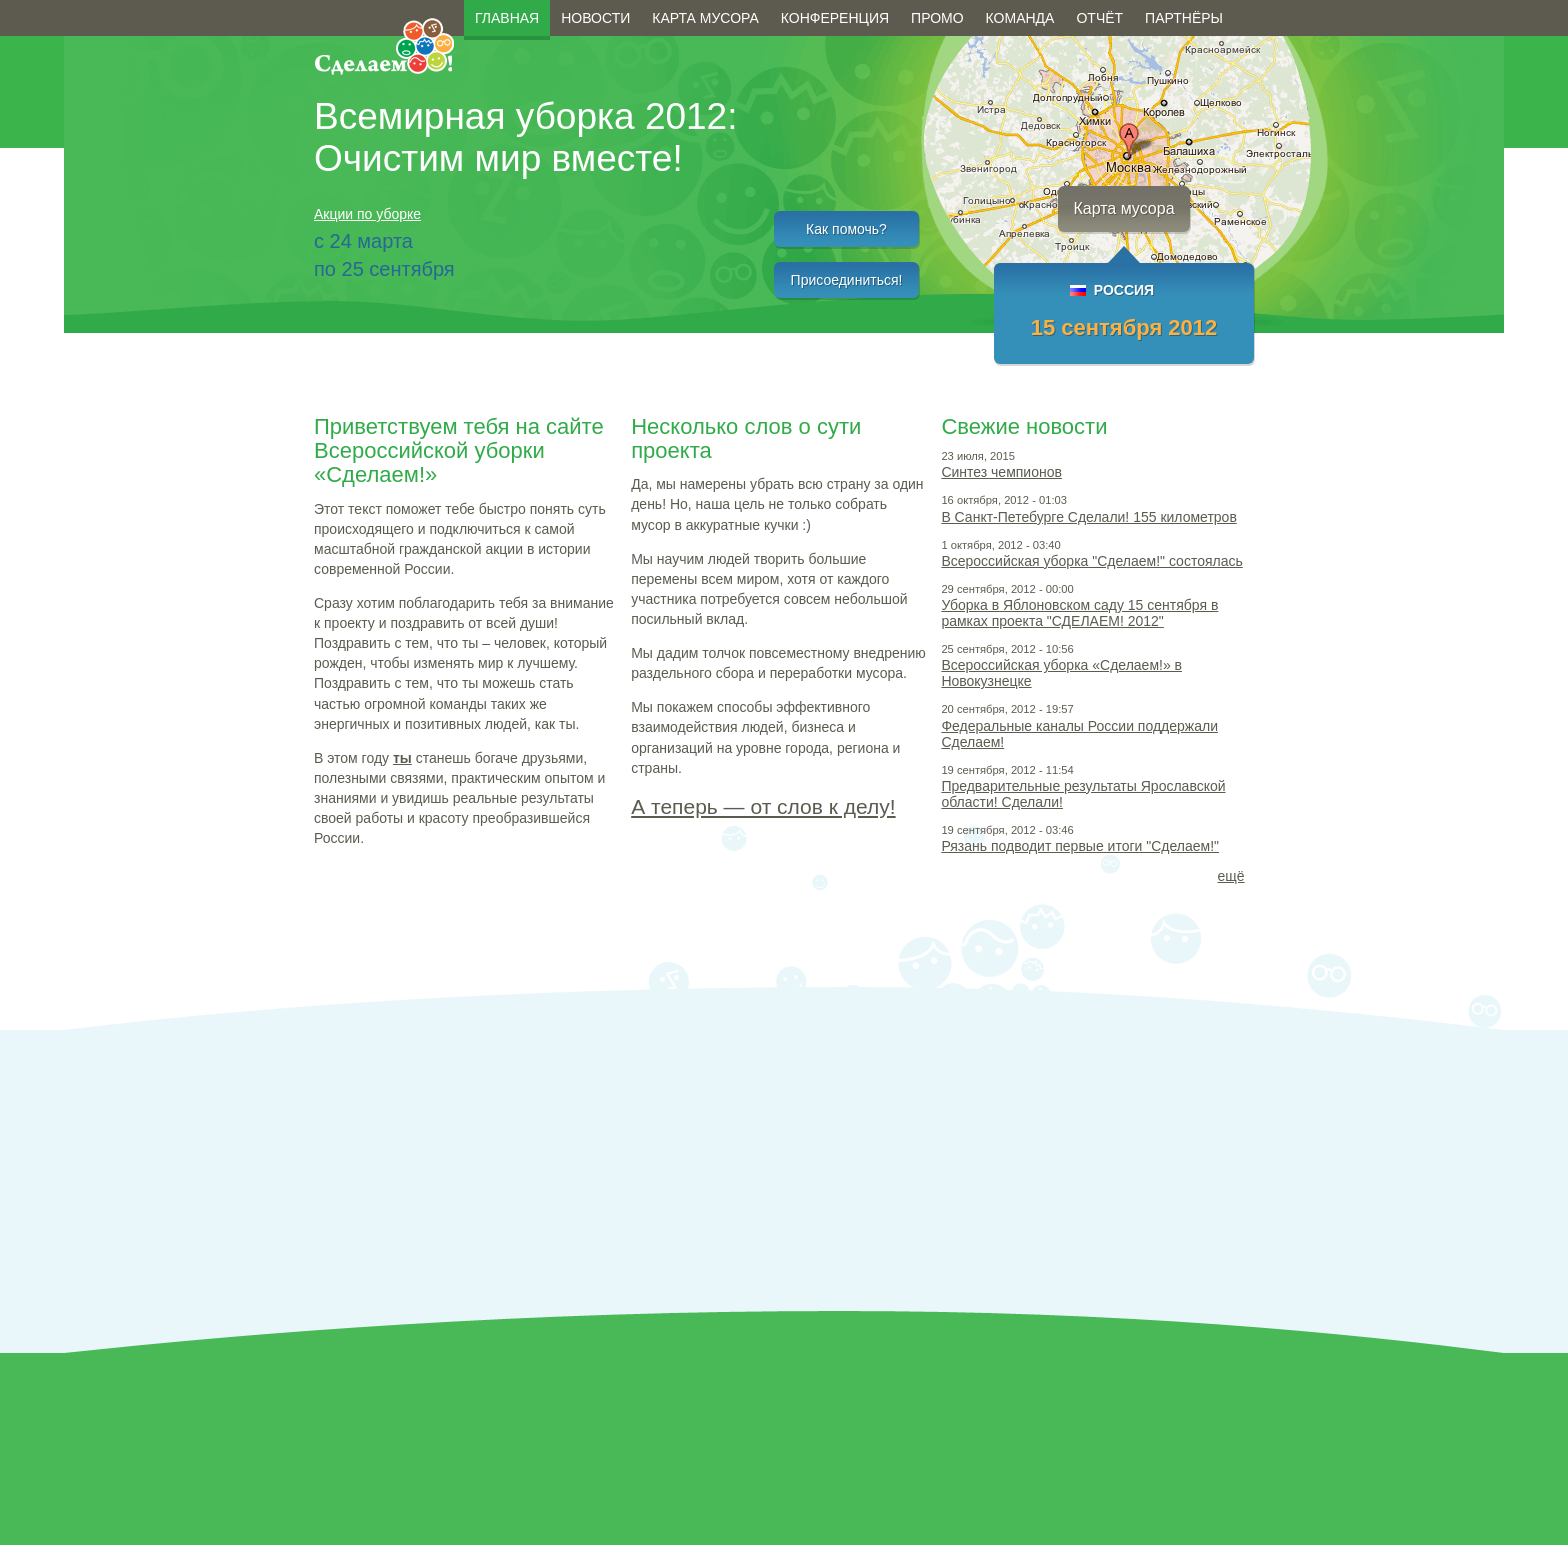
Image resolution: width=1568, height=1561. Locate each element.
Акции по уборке (367, 214)
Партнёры (1184, 18)
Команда (1020, 18)
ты (402, 758)
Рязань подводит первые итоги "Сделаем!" (1080, 846)
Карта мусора (705, 18)
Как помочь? (846, 229)
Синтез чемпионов (1001, 472)
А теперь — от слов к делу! (763, 806)
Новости (595, 18)
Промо (937, 18)
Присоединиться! (847, 280)
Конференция (835, 18)
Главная (507, 18)
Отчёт (1099, 18)
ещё (1230, 876)
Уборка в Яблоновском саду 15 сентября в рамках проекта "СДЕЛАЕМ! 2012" (1079, 613)
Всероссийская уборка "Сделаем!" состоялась (1091, 561)
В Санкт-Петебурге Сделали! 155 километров (1088, 517)
